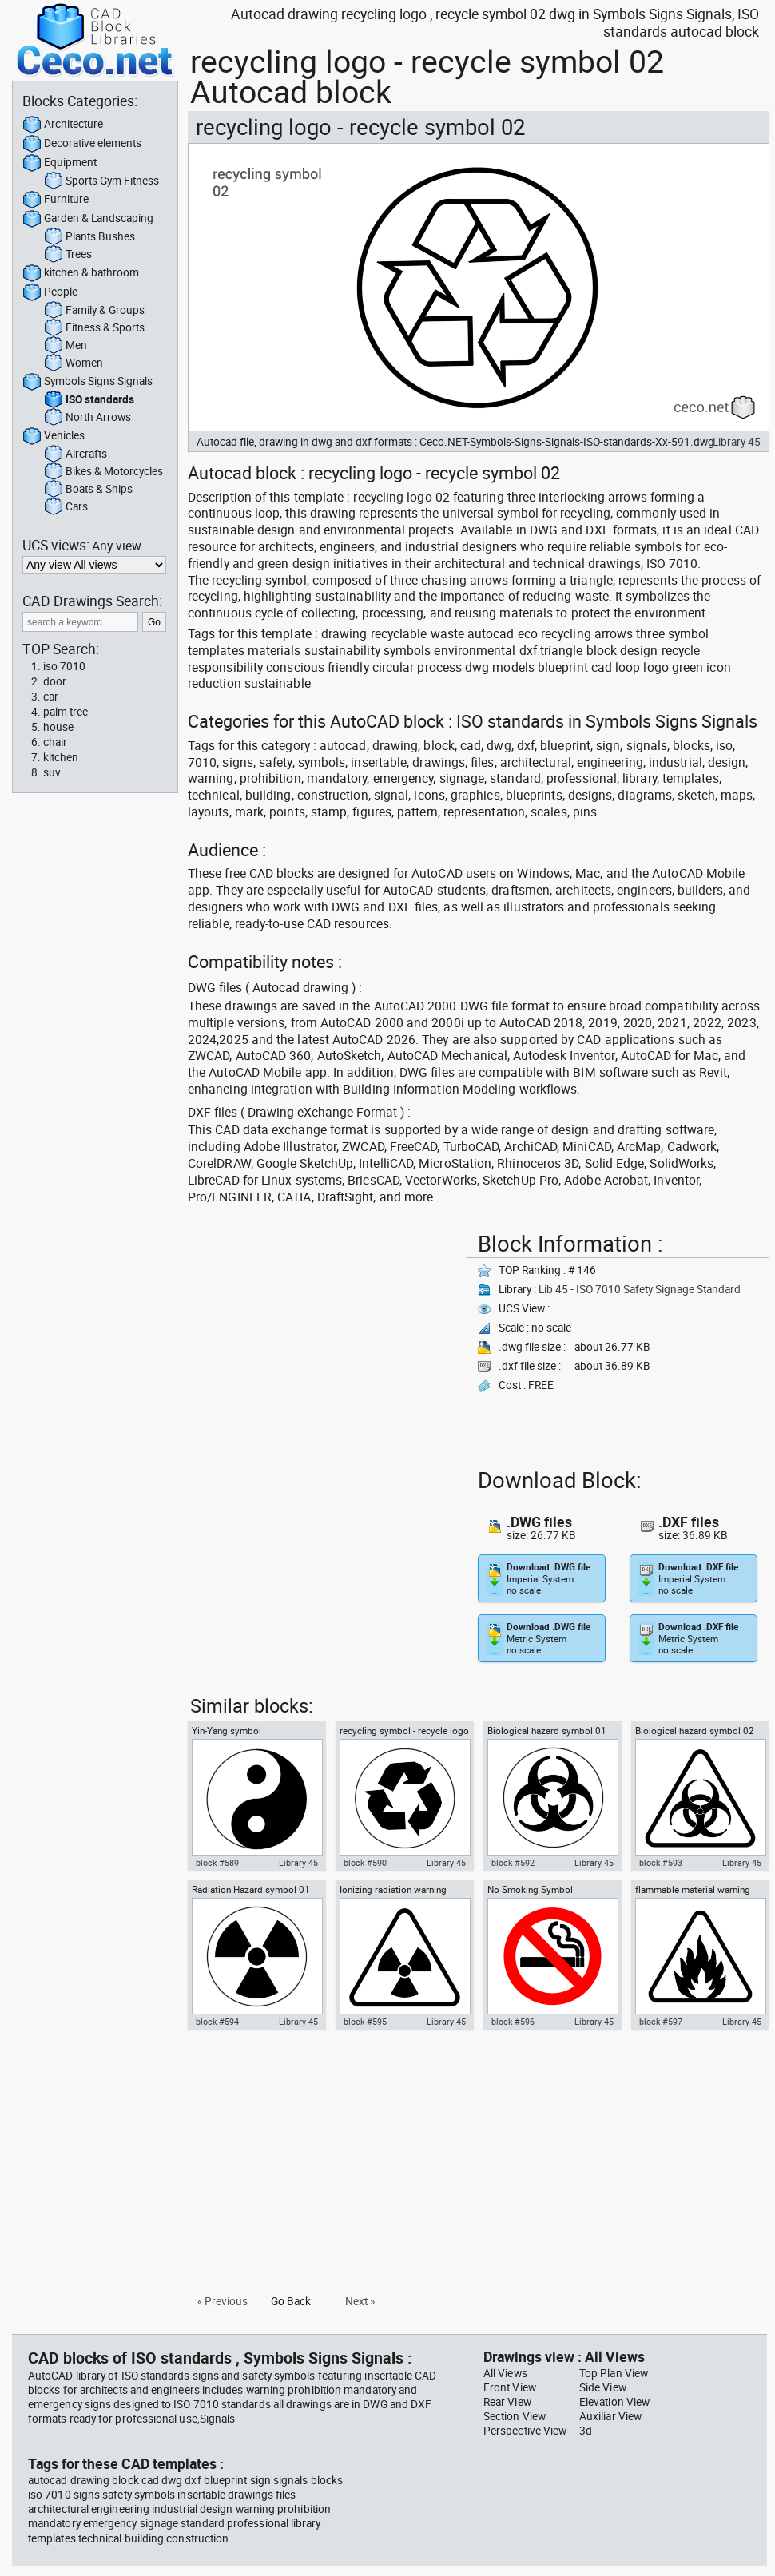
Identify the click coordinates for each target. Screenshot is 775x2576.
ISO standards (89, 400)
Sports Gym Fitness (101, 181)
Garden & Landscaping (87, 218)
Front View (509, 2387)
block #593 (660, 1862)
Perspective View (524, 2430)
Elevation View (614, 2402)
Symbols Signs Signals (87, 381)
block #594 (217, 2021)
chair (55, 742)
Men (65, 346)
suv (52, 772)
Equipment (59, 163)
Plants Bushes (89, 237)
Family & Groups (94, 311)
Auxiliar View (610, 2416)
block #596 (513, 2021)
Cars (66, 507)
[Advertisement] (322, 1338)
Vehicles (53, 436)
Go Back (291, 2301)
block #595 (365, 2021)
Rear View (507, 2402)
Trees (68, 255)
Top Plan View (613, 2373)
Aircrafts (75, 454)
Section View (514, 2416)
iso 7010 (64, 666)
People (50, 292)
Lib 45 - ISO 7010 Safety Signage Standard (640, 1289)
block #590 (365, 1862)
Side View (602, 2387)
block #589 (217, 1862)
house (58, 727)
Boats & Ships (88, 489)
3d (585, 2430)
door (54, 681)
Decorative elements (81, 143)
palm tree (65, 712)
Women (73, 363)
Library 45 (737, 442)
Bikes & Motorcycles (103, 472)
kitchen (60, 757)
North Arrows (87, 418)
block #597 (660, 2021)
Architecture (62, 124)
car (50, 696)
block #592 (513, 1862)
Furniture (55, 199)
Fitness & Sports (94, 328)
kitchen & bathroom (80, 273)
